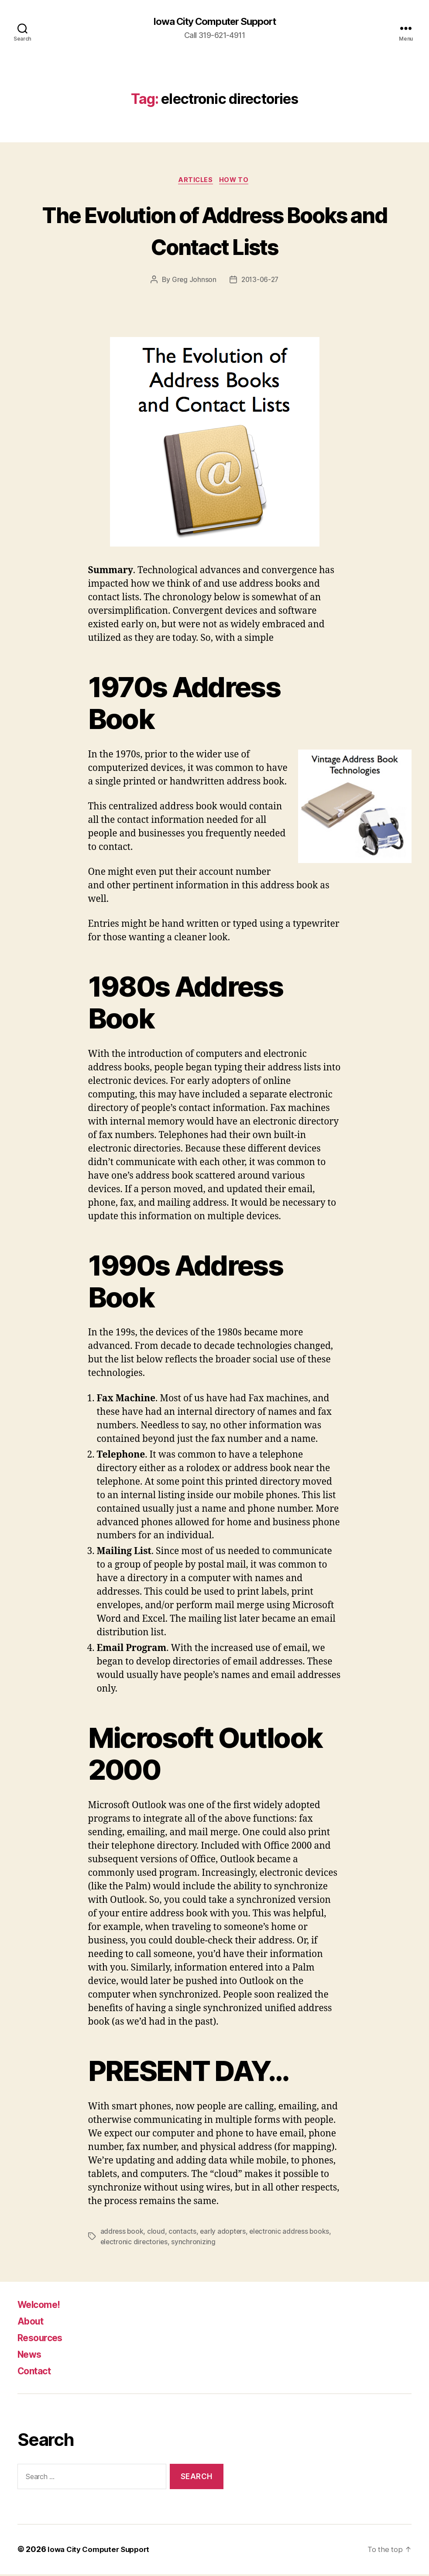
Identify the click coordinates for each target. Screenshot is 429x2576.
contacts (183, 2233)
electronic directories (134, 2243)
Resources (43, 2339)
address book (122, 2233)
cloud (157, 2233)
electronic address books (292, 2233)
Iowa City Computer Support (214, 22)
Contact (37, 2372)
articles (195, 182)
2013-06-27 (260, 281)
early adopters (224, 2233)
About (32, 2323)
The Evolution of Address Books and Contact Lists (214, 231)
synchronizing (195, 2243)
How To (236, 182)
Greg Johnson (193, 281)
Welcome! (42, 2306)
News (31, 2356)
